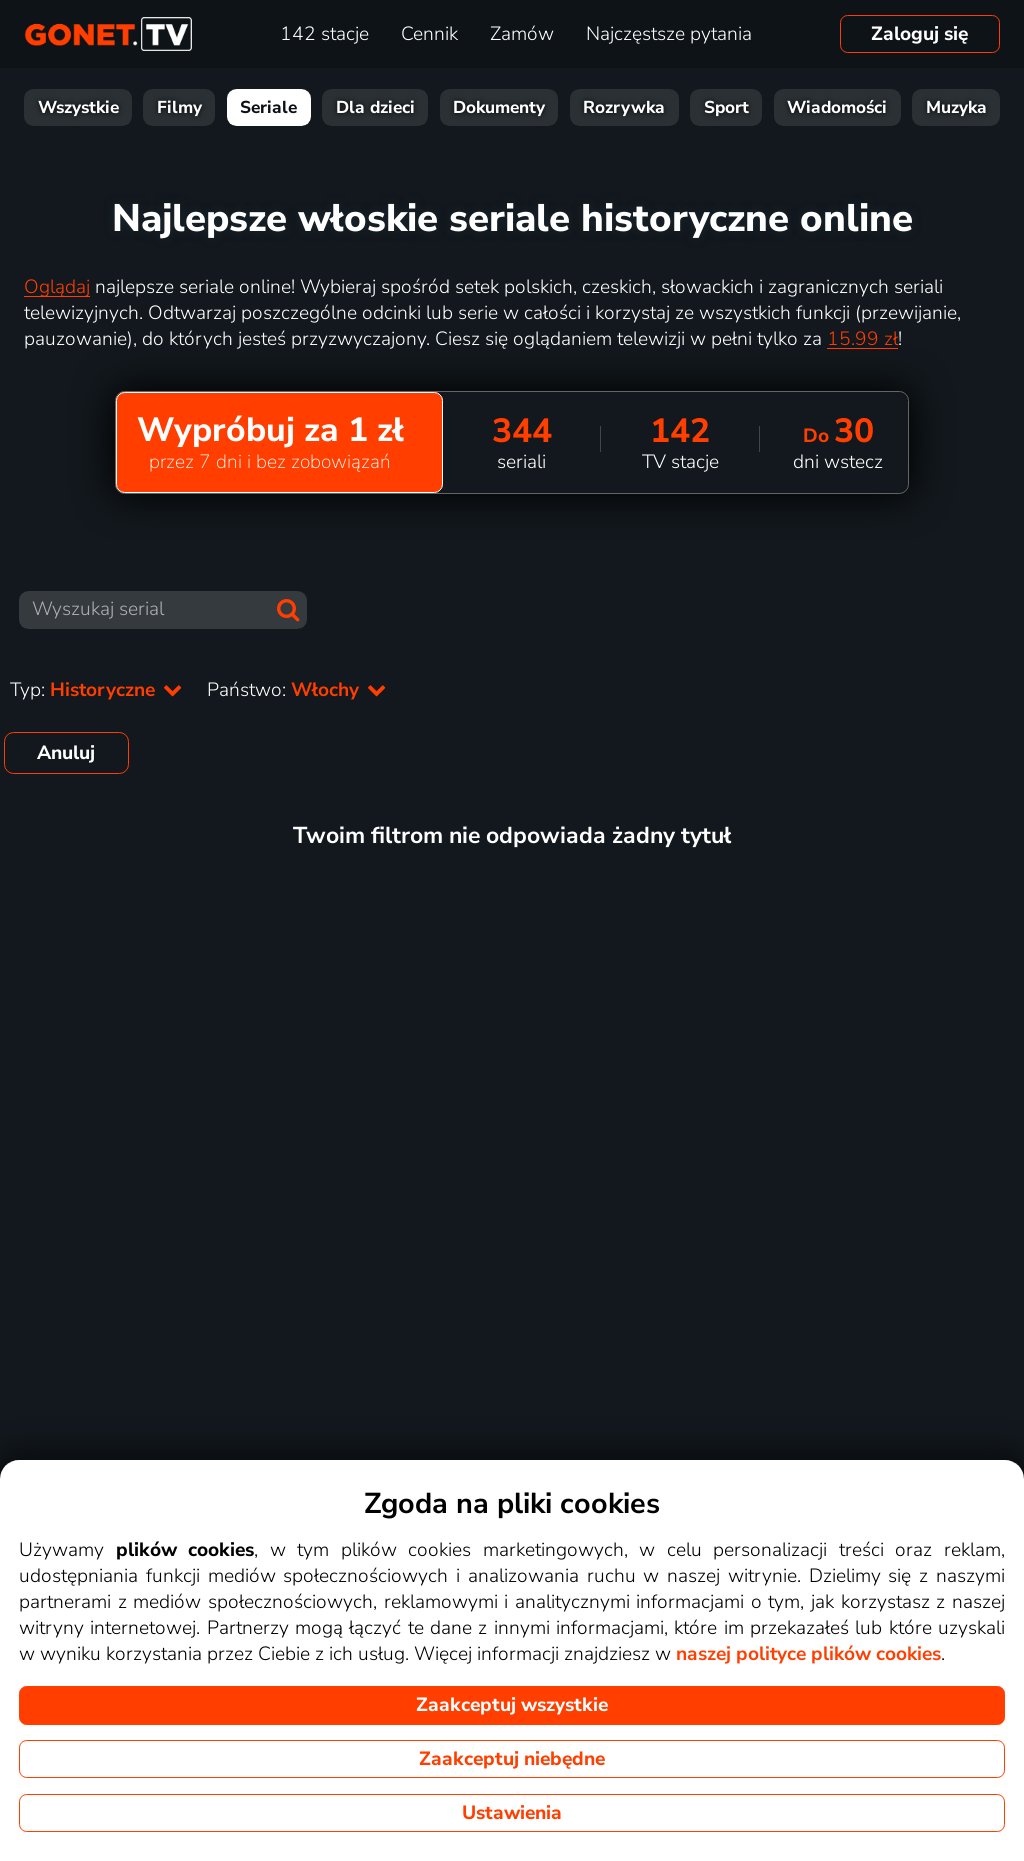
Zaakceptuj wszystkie (512, 1705)
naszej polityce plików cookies (808, 1654)
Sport (726, 107)
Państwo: (297, 690)
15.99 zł (862, 339)
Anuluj (66, 753)
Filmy (179, 107)
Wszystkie (78, 107)
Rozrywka (624, 107)
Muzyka (956, 107)
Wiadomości (837, 107)
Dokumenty (499, 107)
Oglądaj (57, 287)
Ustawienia (512, 1813)
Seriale (268, 107)
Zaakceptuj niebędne (512, 1759)
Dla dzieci (375, 107)
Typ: (96, 690)
